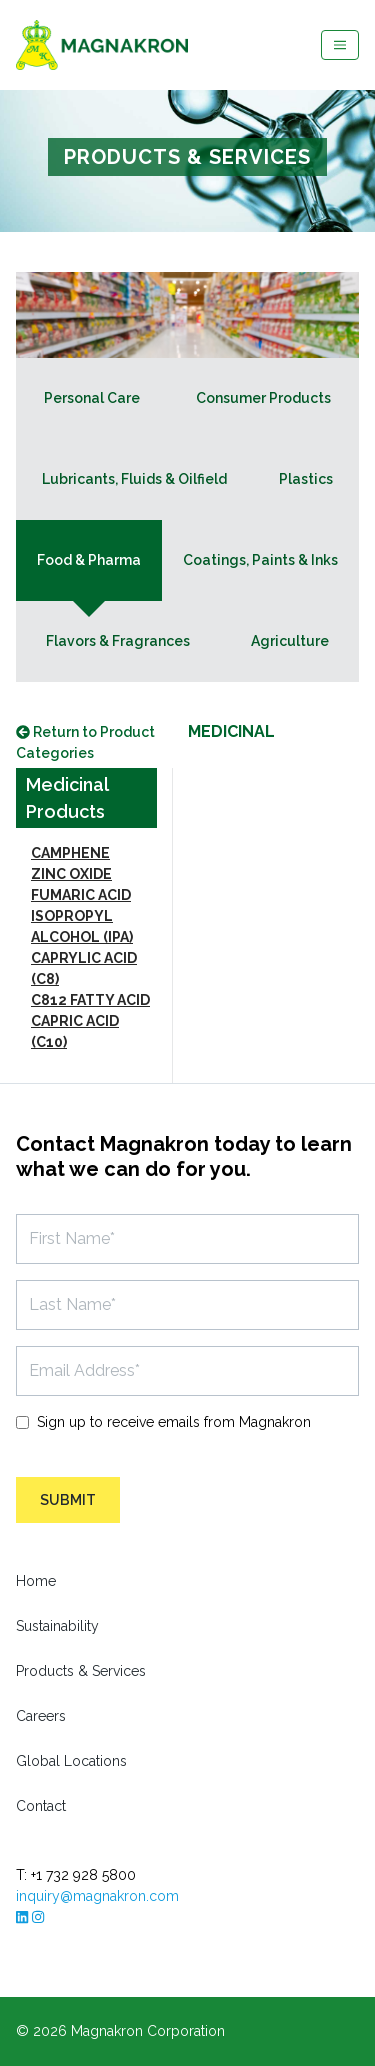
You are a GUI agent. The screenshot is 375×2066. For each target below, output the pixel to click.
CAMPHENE (70, 853)
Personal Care (92, 398)
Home (36, 1581)
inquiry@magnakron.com (97, 1896)
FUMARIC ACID (81, 895)
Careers (41, 1716)
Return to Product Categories (85, 742)
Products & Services (81, 1671)
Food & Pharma (89, 560)
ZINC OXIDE (71, 874)
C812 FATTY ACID (90, 1000)
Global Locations (71, 1761)
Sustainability (57, 1626)
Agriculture (290, 641)
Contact (41, 1806)
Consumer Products (263, 398)
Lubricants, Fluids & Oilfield (134, 479)
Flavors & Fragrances (118, 641)
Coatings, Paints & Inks (260, 560)
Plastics (306, 479)
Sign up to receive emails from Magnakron (174, 1422)
